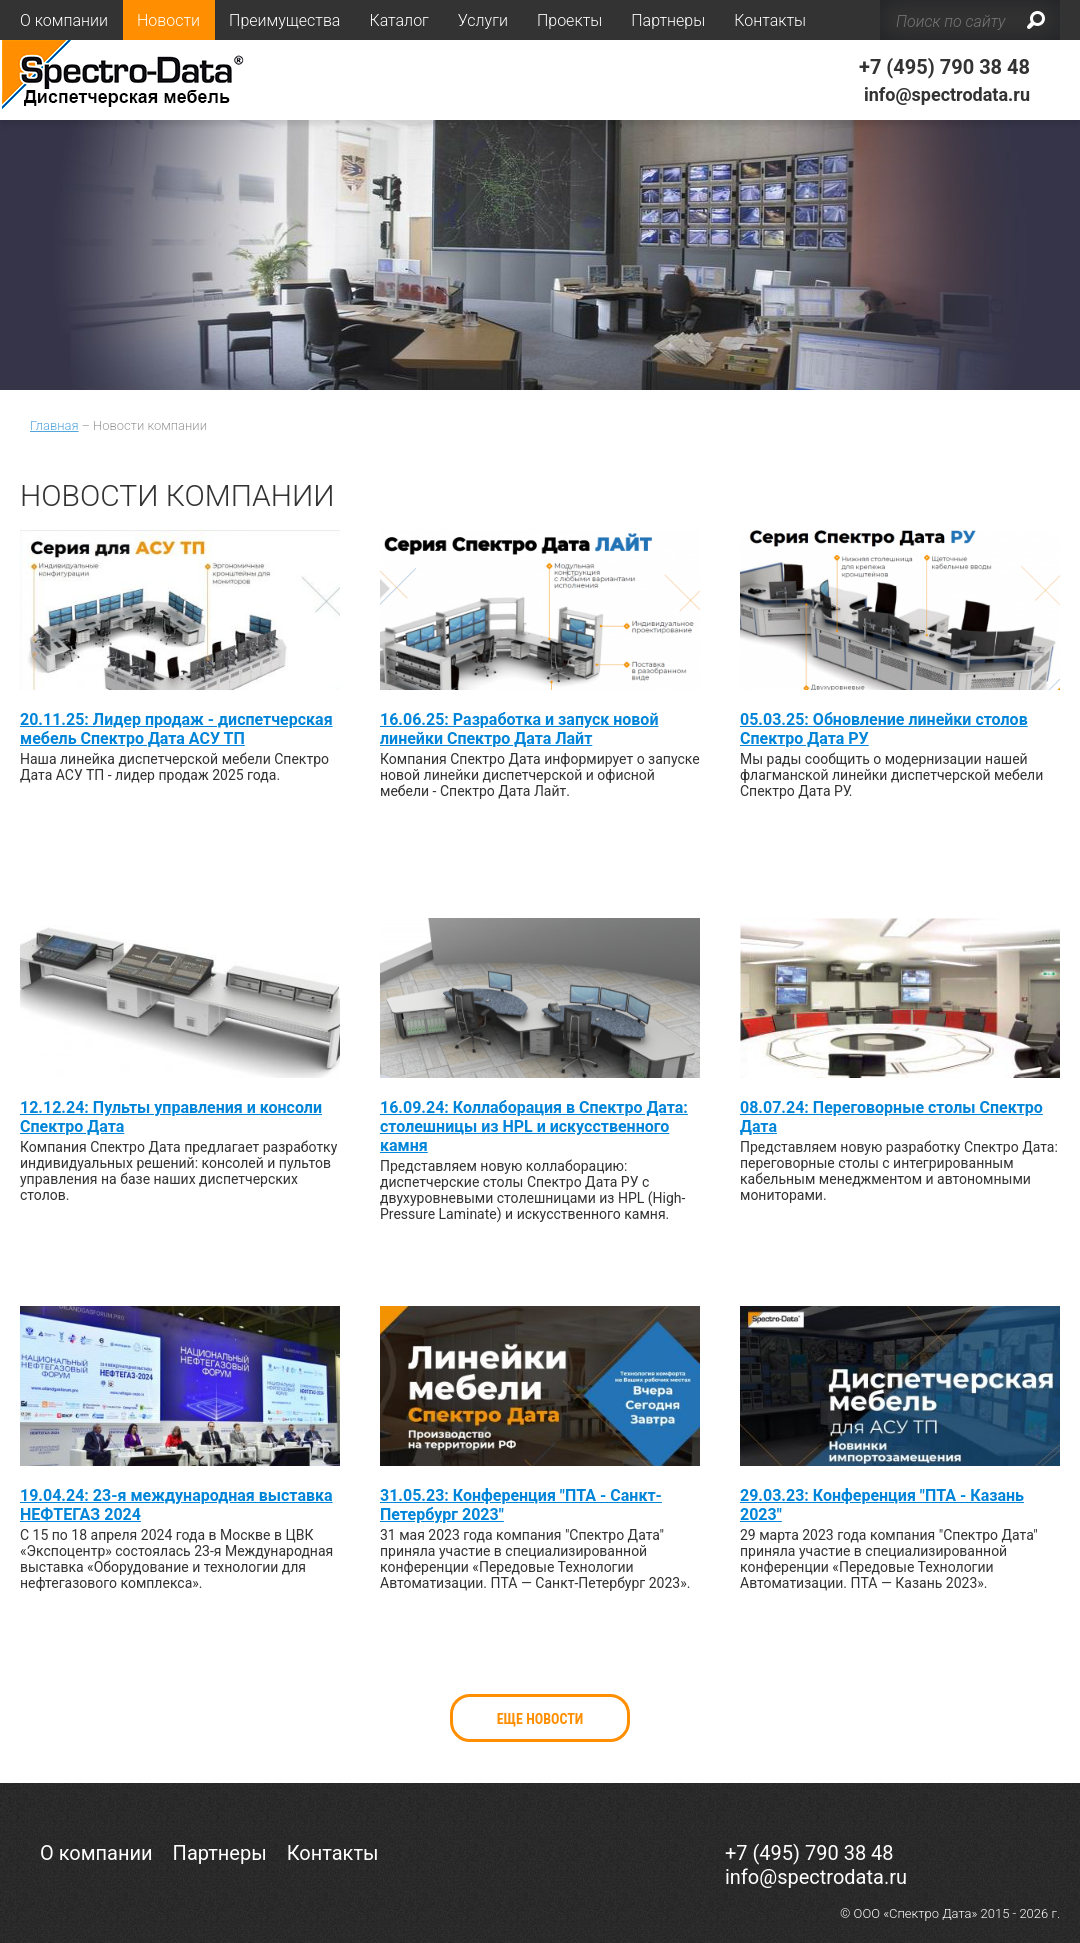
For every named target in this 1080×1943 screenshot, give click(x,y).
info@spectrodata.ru (947, 94)
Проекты (569, 20)
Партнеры (668, 20)
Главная (54, 425)
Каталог (398, 20)
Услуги (483, 20)
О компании (64, 20)
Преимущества (284, 20)
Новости (168, 20)
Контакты (770, 20)
